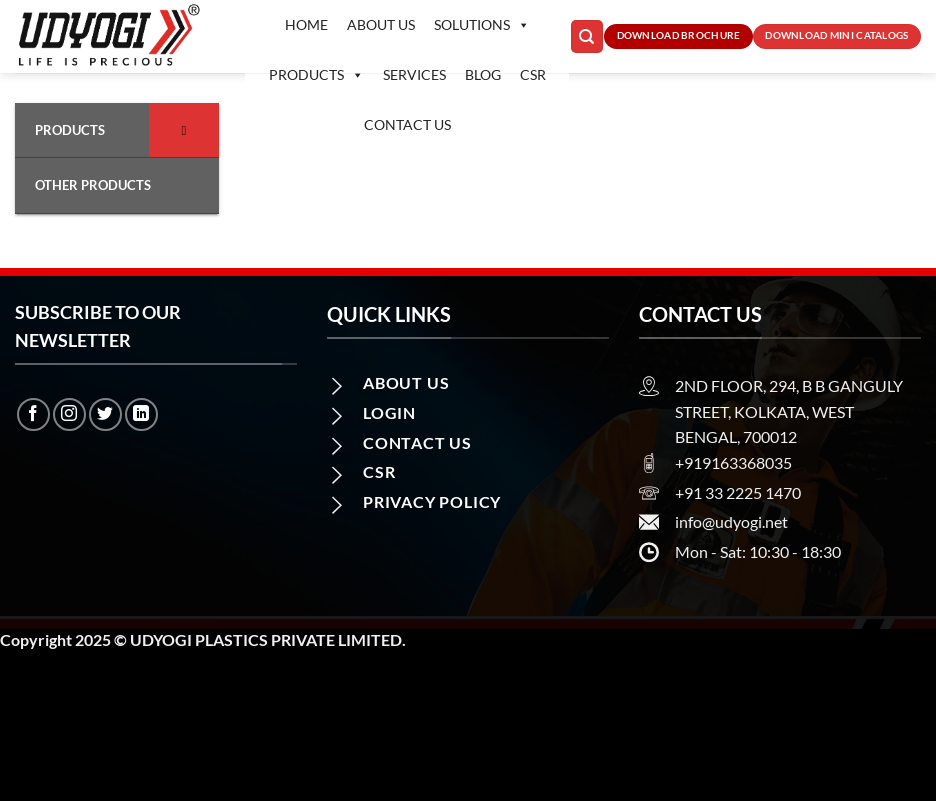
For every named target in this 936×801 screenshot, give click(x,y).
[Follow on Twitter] (105, 414)
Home (306, 24)
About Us (381, 24)
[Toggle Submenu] (184, 130)
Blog (483, 74)
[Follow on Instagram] (69, 414)
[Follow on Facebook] (33, 414)
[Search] (587, 36)
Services (414, 74)
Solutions (482, 25)
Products (316, 75)
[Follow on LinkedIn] (141, 414)
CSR (533, 74)
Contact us (407, 124)
